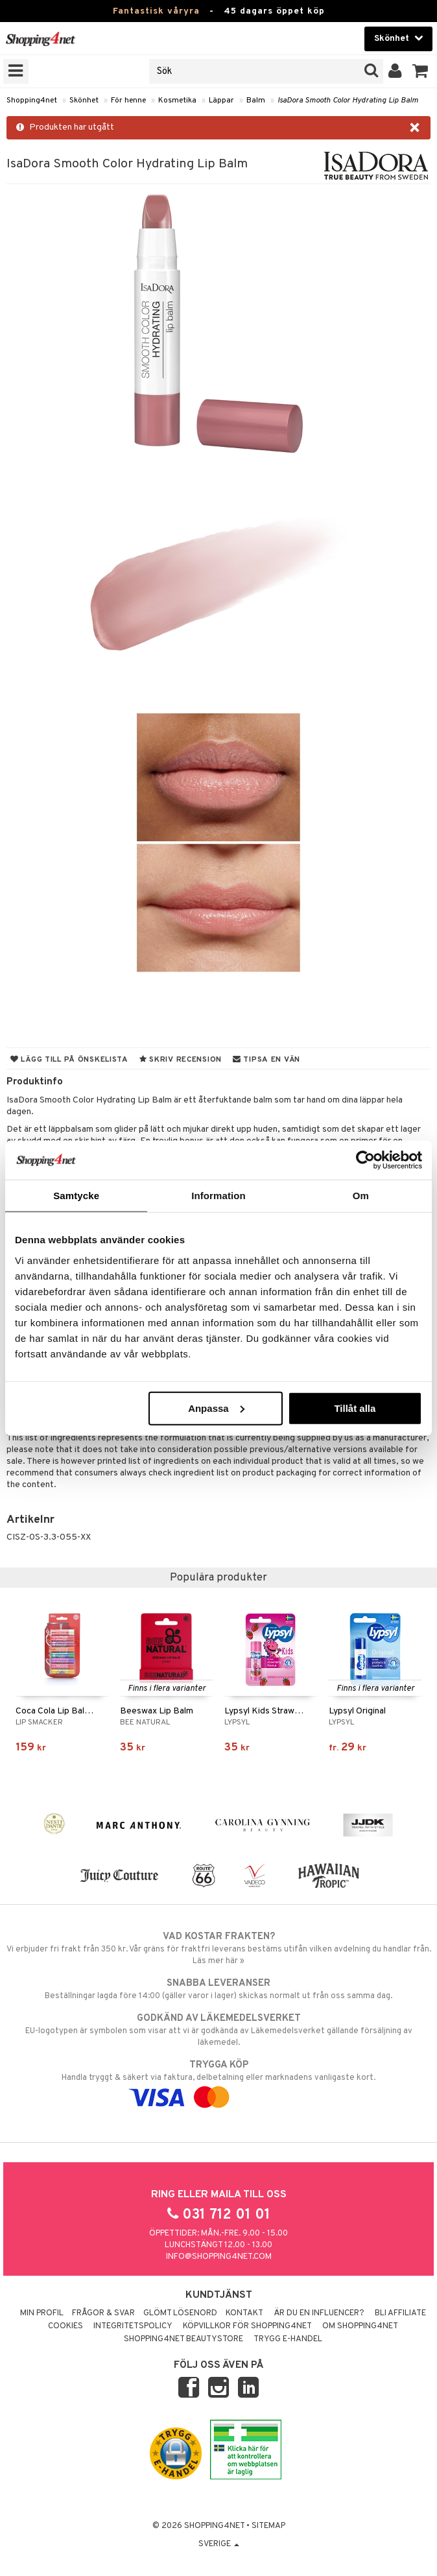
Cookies (65, 2326)
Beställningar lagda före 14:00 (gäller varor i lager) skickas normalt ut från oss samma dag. (218, 1989)
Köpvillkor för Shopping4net (247, 2326)
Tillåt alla (354, 1407)
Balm (255, 100)
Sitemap (268, 2526)
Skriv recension (180, 1060)
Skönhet (84, 100)
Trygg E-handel (288, 2339)
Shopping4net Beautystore (183, 2339)
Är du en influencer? (319, 2313)
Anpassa (216, 1407)
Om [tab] (361, 1195)
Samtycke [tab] (76, 1195)
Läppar (221, 100)
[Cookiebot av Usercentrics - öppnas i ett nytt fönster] (365, 1160)
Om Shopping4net (360, 2326)
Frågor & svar (103, 2313)
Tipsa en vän (266, 1060)
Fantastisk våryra (156, 11)
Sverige (218, 2544)
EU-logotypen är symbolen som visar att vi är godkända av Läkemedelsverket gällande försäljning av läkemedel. (218, 2030)
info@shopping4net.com (219, 2257)
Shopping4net (31, 100)
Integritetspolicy (132, 2326)
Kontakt (244, 2313)
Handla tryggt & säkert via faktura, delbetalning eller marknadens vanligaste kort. (218, 2081)
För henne (128, 100)
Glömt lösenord (180, 2313)
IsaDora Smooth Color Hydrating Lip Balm (348, 100)
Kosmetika (177, 100)
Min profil (42, 2313)
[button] (420, 71)
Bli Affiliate (400, 2313)
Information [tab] (218, 1195)
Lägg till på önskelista (69, 1060)
